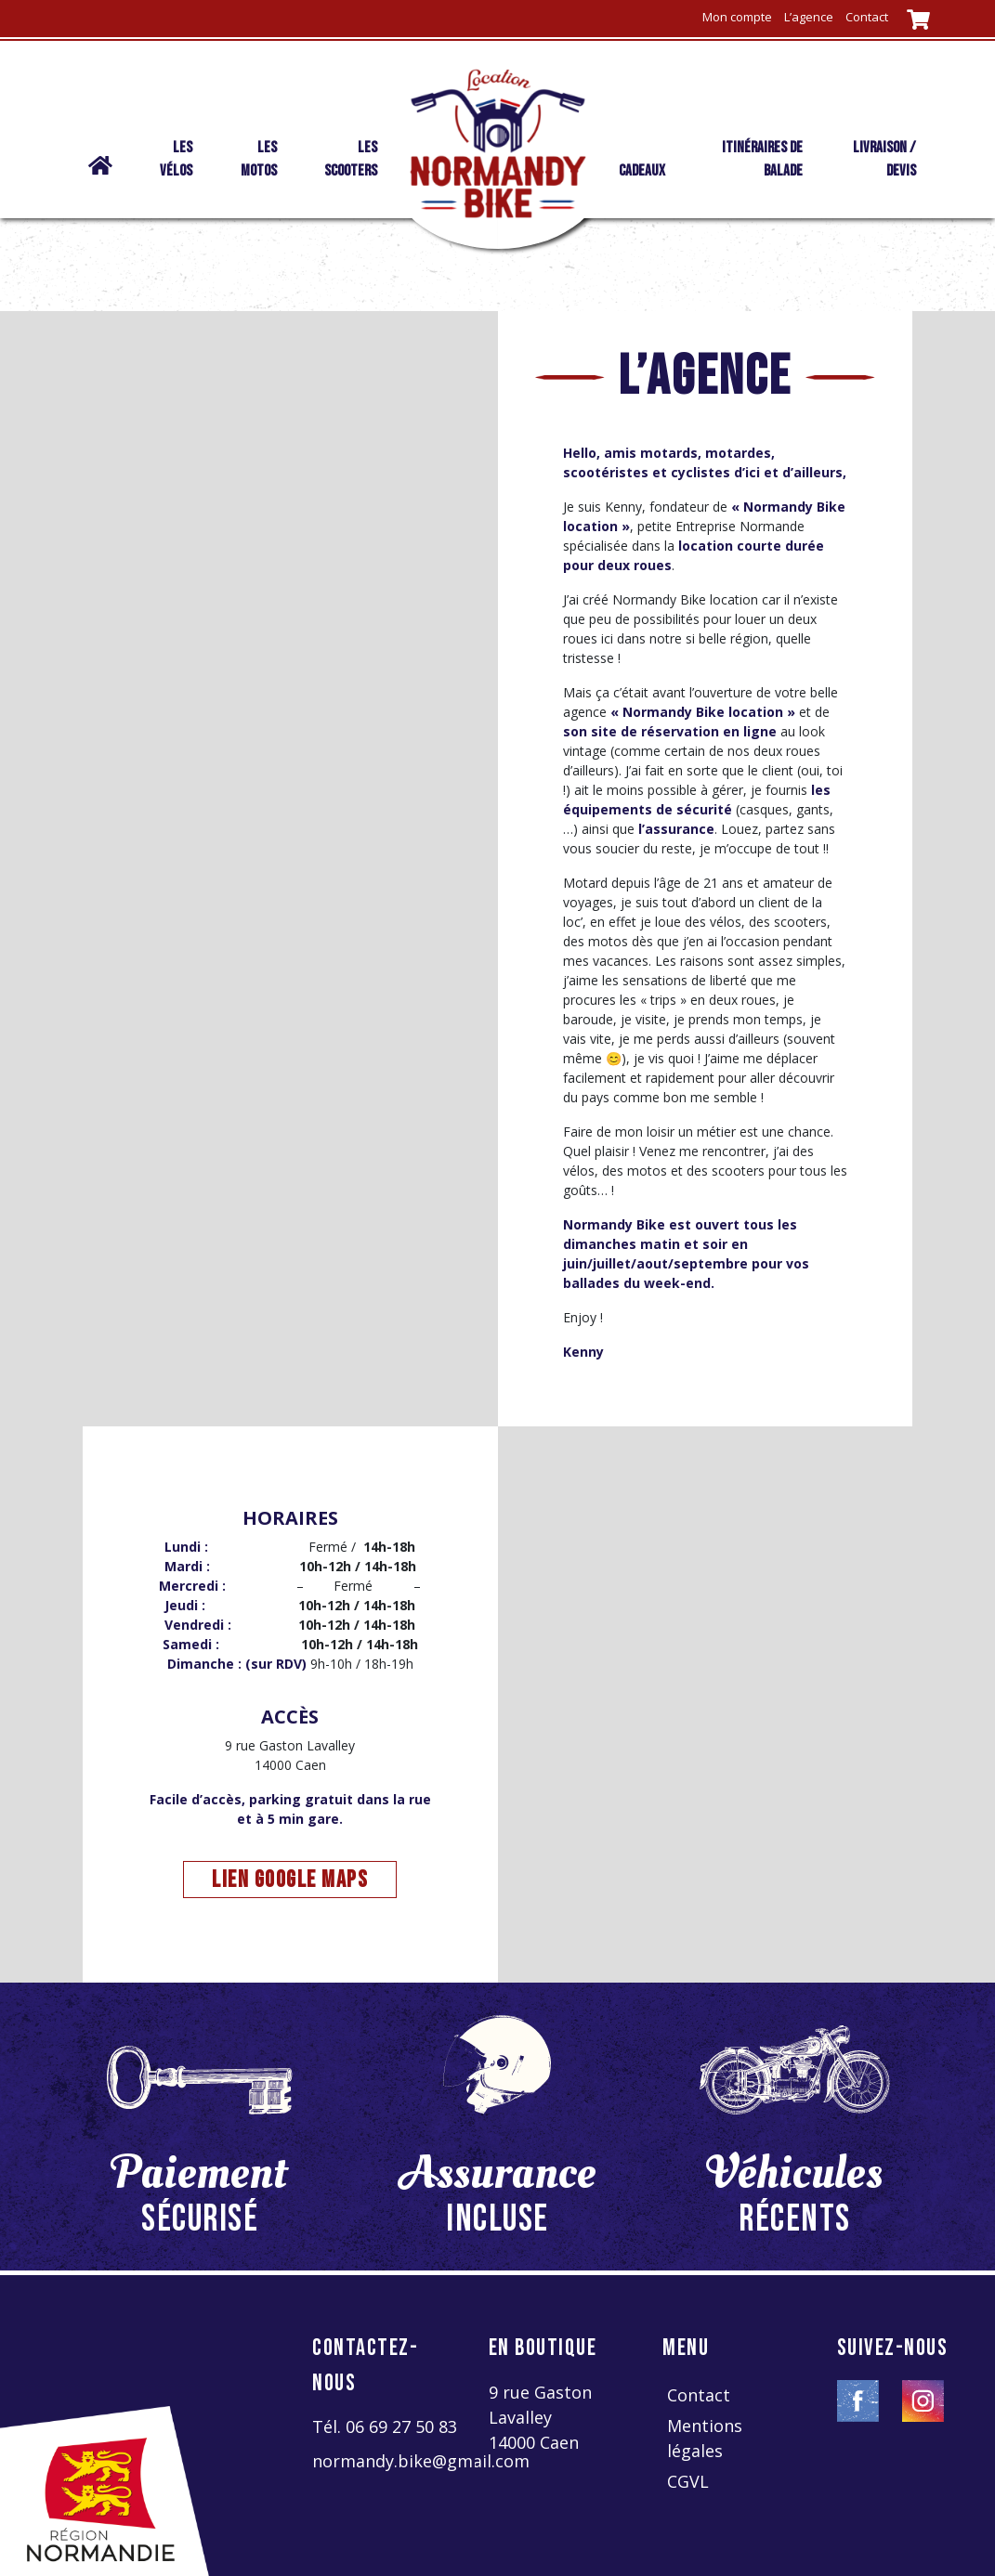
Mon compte (737, 16)
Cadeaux (642, 171)
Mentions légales (704, 2438)
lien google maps (290, 1880)
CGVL (688, 2481)
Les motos (259, 159)
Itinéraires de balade (762, 159)
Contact (866, 16)
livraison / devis (884, 159)
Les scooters (350, 159)
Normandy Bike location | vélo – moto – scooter (96, 177)
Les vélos (176, 159)
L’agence (808, 16)
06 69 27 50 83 (401, 2426)
